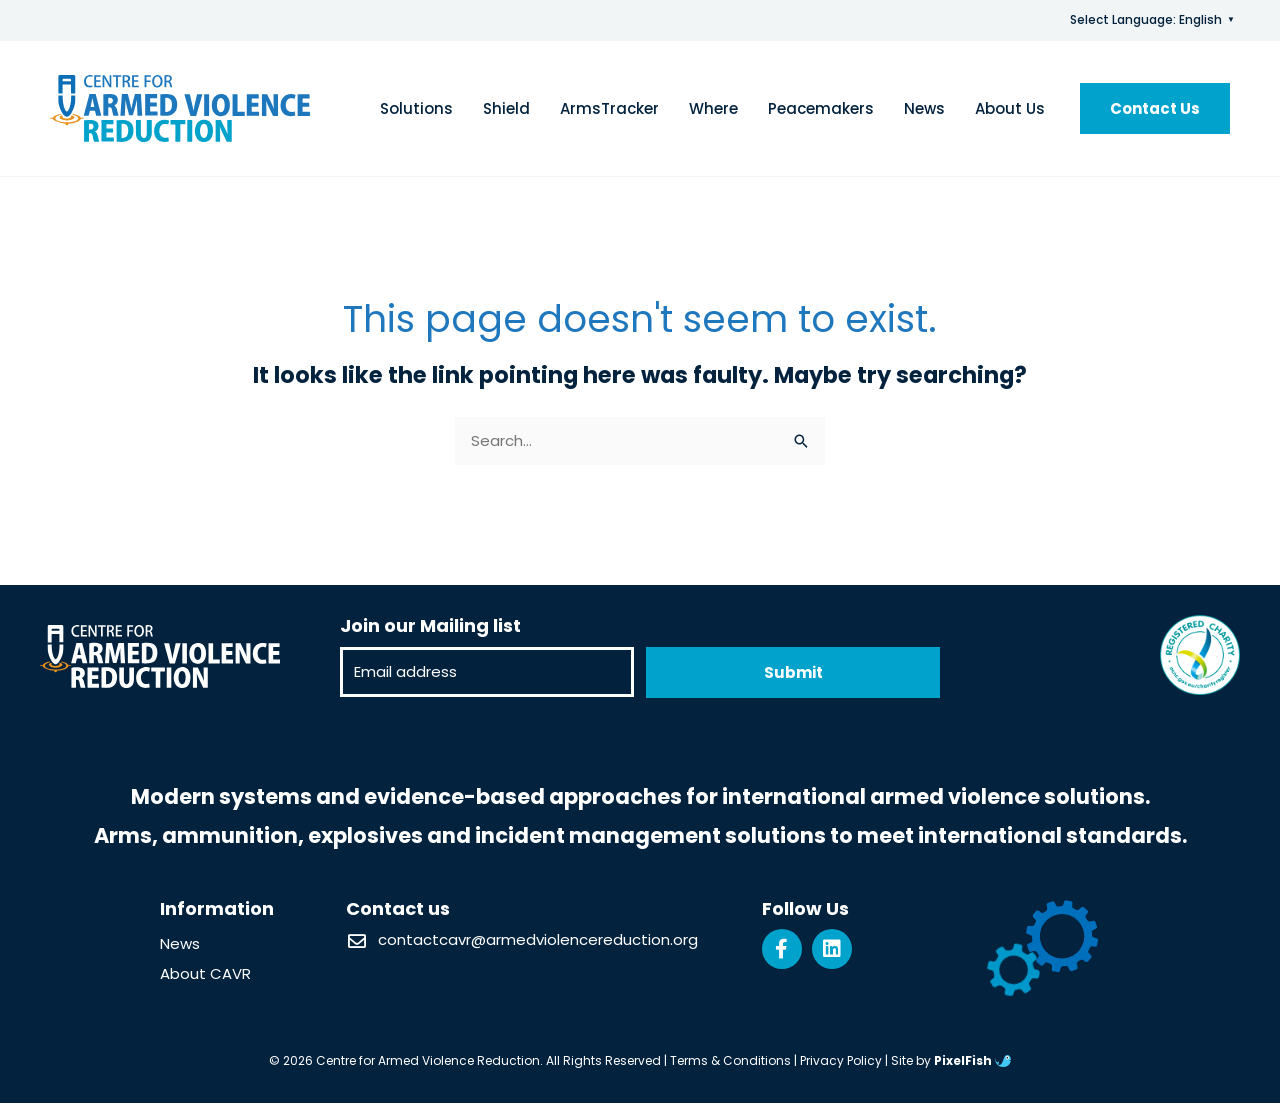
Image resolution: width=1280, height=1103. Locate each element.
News (180, 943)
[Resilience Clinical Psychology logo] (160, 656)
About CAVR (205, 973)
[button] (1155, 108)
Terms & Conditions (730, 1060)
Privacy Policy (841, 1060)
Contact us (398, 908)
